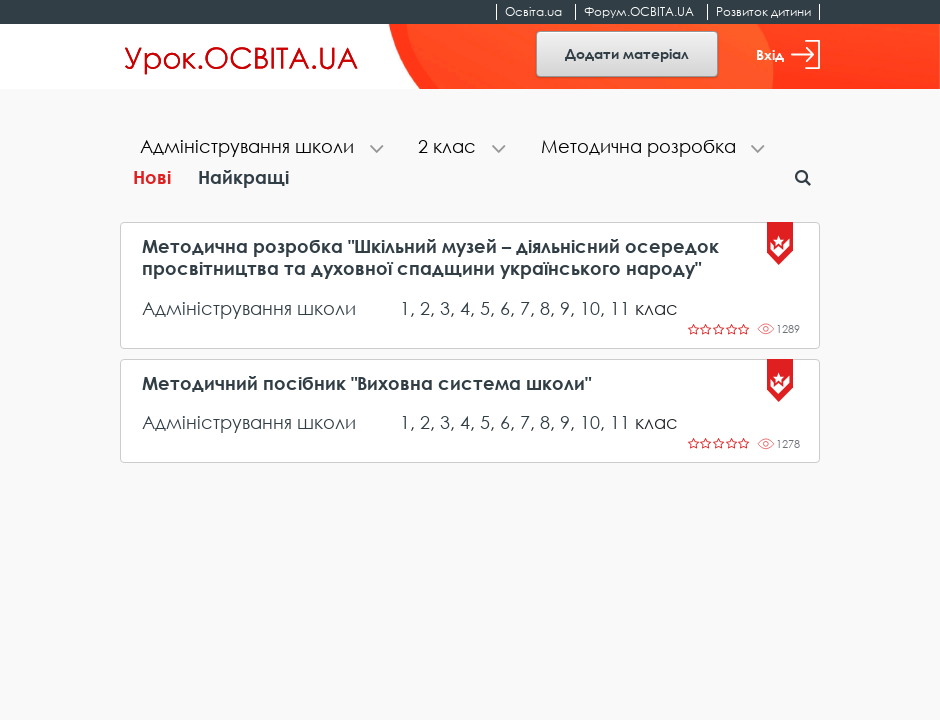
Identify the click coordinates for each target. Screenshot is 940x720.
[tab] (259, 148)
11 (620, 308)
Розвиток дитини (763, 11)
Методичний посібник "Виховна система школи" (366, 383)
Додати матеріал (627, 53)
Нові (152, 177)
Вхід (788, 54)
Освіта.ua (533, 11)
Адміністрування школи (249, 308)
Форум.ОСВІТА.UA (639, 11)
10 (590, 308)
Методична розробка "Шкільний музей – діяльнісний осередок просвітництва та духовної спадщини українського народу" (430, 257)
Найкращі (243, 177)
